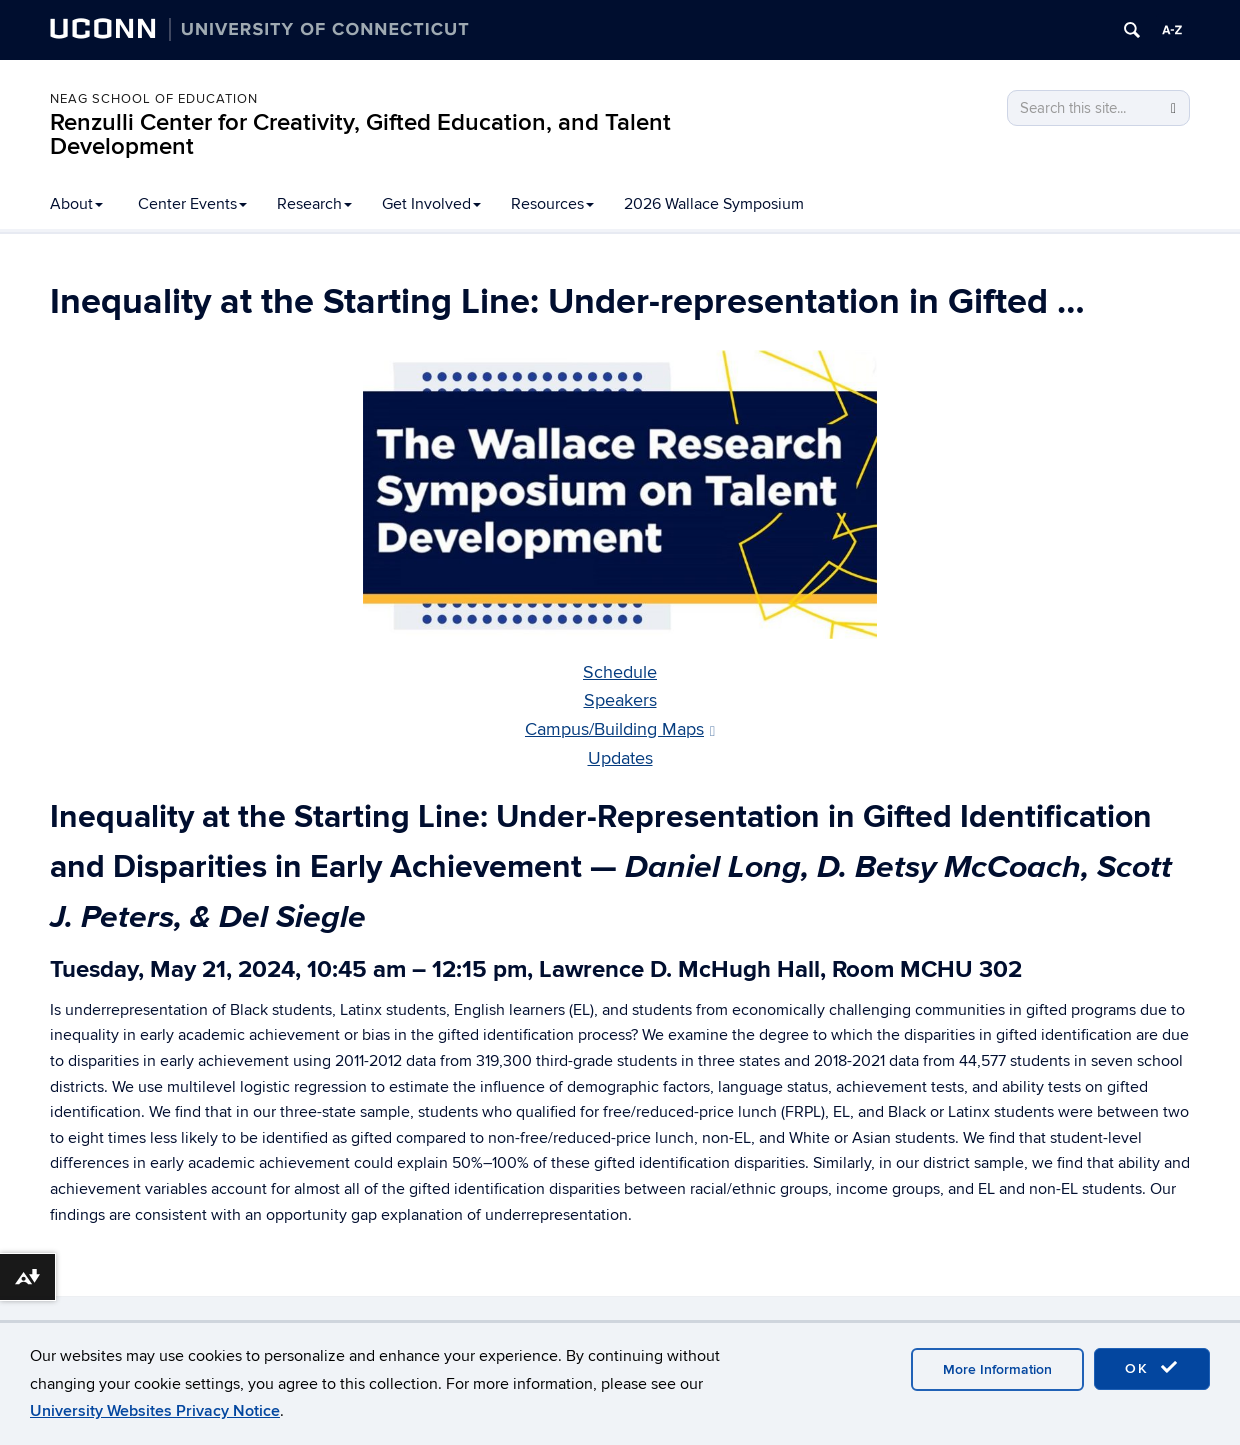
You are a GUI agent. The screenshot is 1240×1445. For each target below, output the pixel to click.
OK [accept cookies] (1152, 1368)
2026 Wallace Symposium (714, 204)
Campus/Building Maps (620, 729)
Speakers (620, 700)
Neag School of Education (154, 99)
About (76, 204)
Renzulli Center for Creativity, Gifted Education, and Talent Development (360, 134)
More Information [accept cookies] (997, 1369)
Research (314, 204)
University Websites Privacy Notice (155, 1411)
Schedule (620, 672)
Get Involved (431, 204)
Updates (620, 758)
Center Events (192, 204)
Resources (552, 204)
